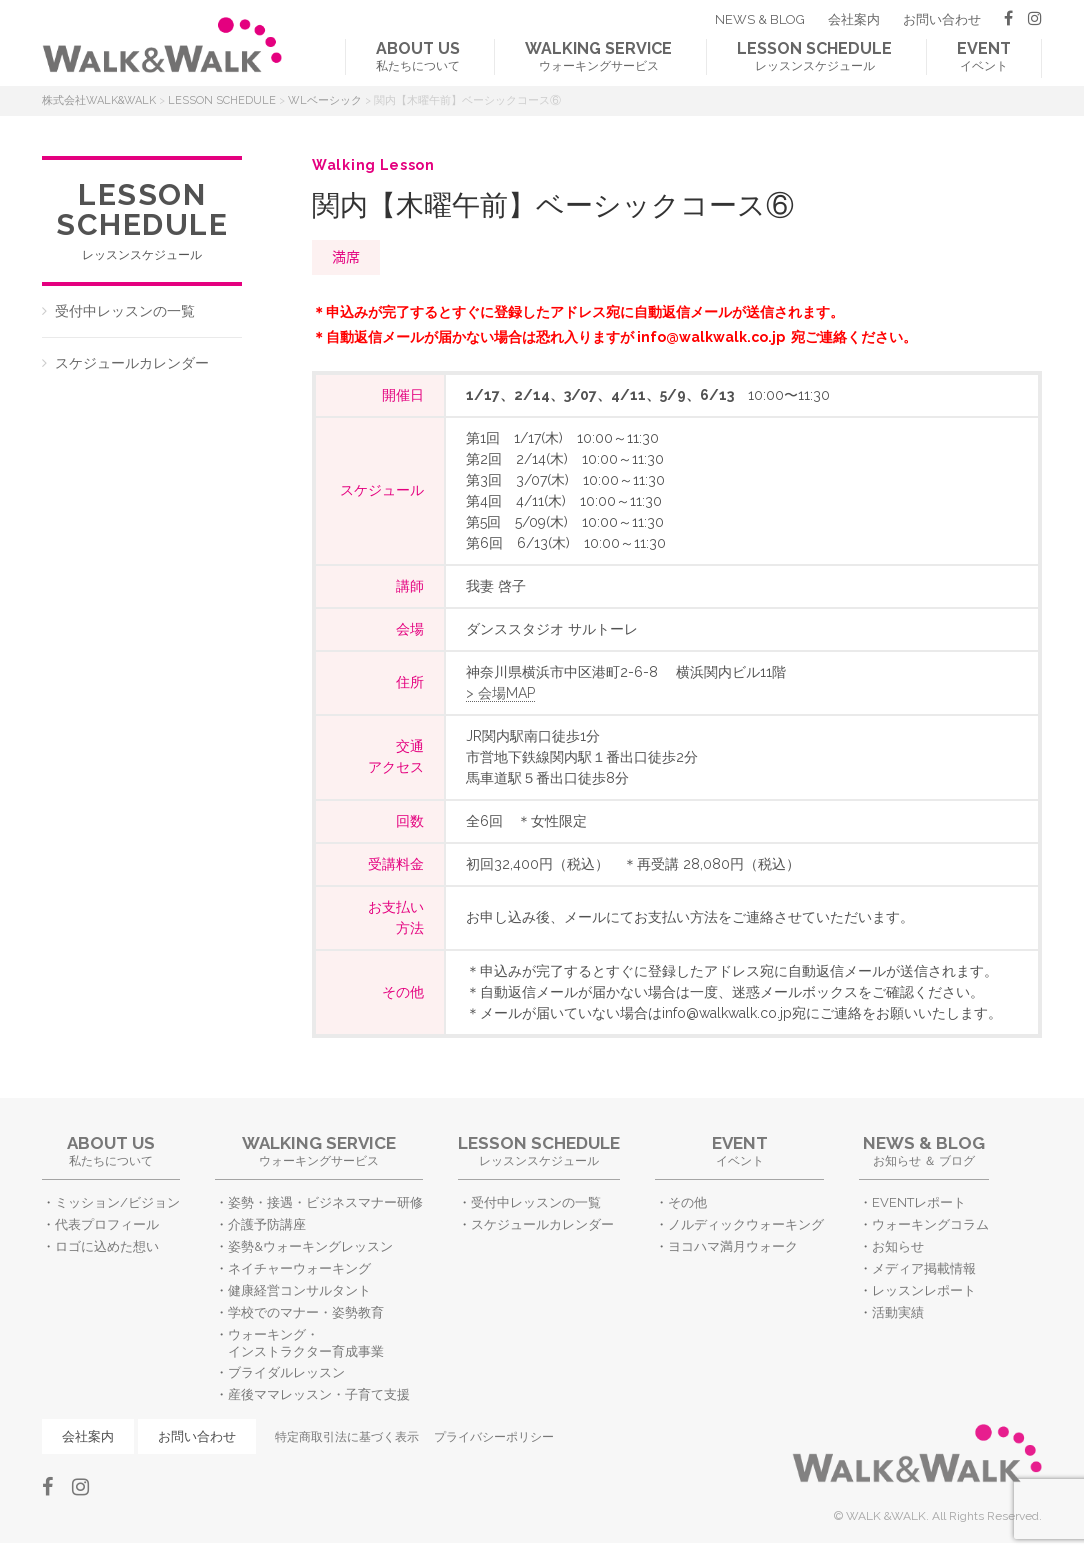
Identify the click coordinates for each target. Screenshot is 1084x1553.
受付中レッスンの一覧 (125, 311)
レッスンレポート (924, 1290)
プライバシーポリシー (494, 1437)
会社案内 (854, 19)
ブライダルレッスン (286, 1372)
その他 (687, 1202)
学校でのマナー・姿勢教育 (306, 1312)
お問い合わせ (942, 19)
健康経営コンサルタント (299, 1290)
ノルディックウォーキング (746, 1224)
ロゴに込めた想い (107, 1246)
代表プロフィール (107, 1224)
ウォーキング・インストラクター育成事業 (306, 1343)
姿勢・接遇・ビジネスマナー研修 (325, 1202)
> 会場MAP (500, 693)
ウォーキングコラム (930, 1224)
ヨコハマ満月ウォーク (733, 1246)
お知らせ (898, 1246)
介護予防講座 (267, 1224)
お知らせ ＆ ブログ (924, 1150)
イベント (984, 56)
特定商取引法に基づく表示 (347, 1437)
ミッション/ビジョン (117, 1202)
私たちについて (418, 56)
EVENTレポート (919, 1202)
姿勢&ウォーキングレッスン (310, 1246)
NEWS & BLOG (760, 19)
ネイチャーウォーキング (299, 1268)
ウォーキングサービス (598, 56)
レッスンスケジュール (814, 56)
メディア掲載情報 (924, 1268)
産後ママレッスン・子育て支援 (319, 1394)
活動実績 (898, 1312)
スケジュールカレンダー (132, 363)
